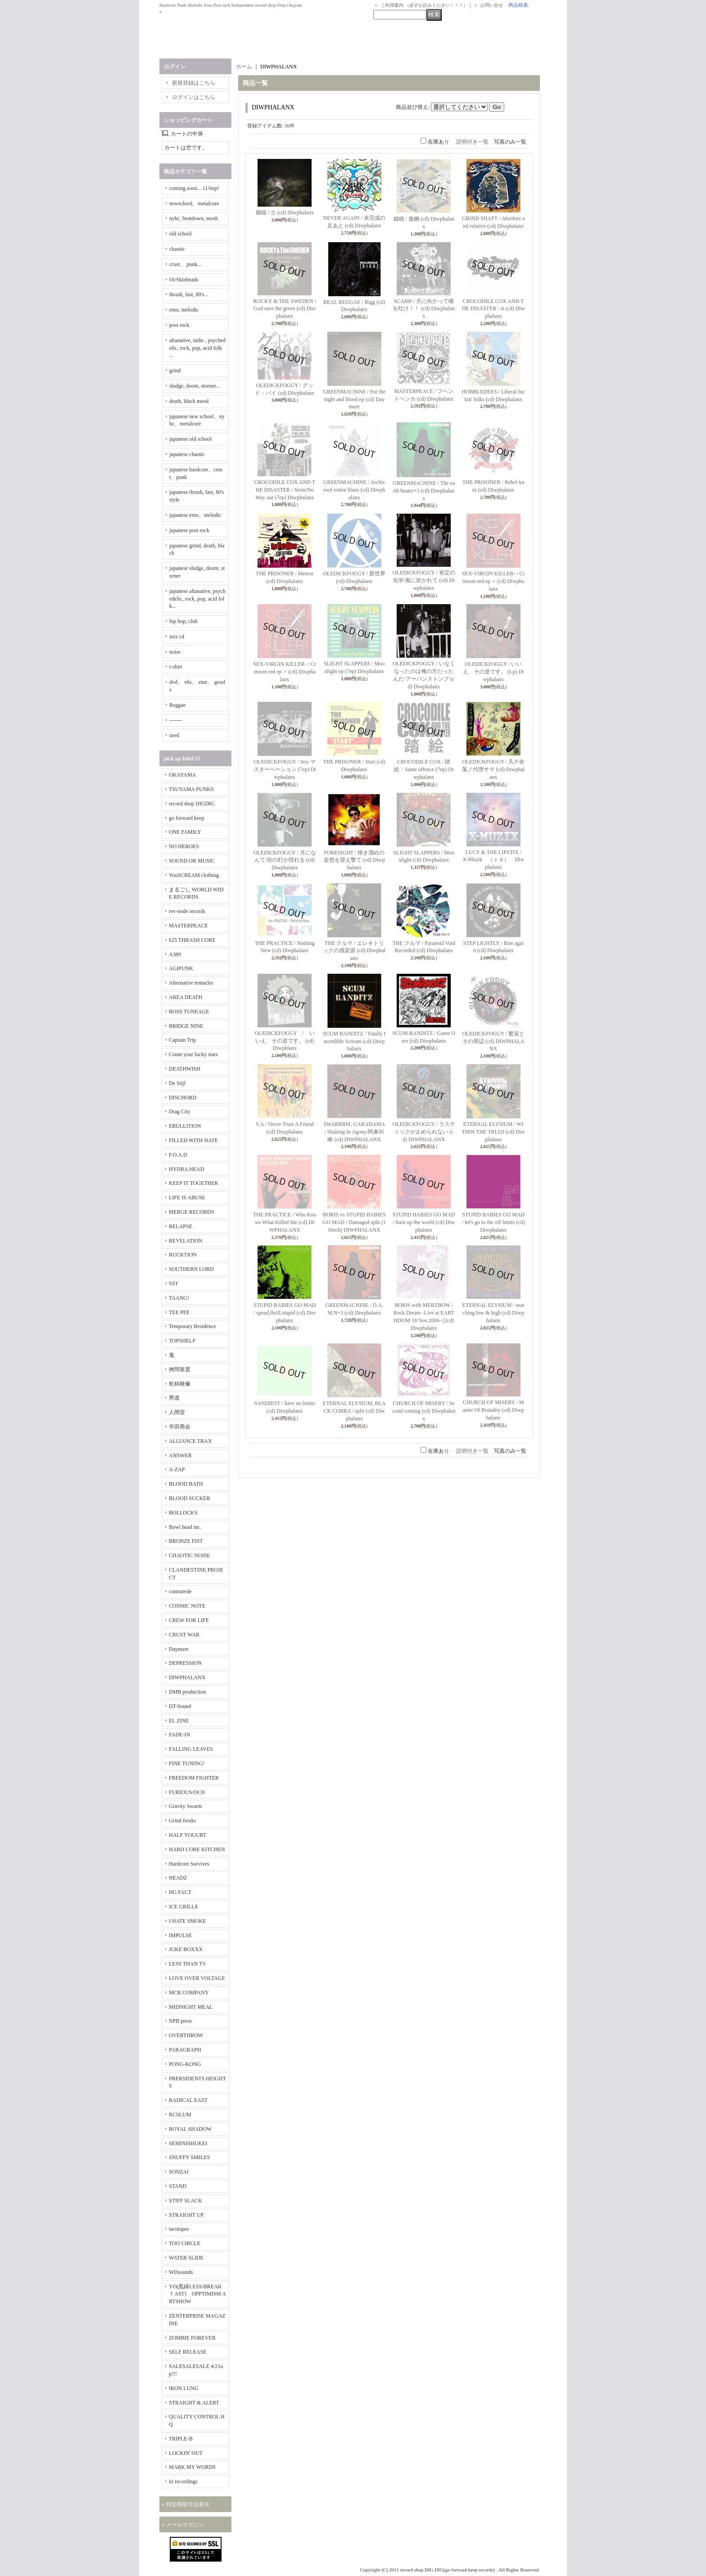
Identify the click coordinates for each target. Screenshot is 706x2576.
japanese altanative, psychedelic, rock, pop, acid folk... (197, 599)
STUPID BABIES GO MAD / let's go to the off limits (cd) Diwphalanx (493, 1222)
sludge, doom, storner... (194, 386)
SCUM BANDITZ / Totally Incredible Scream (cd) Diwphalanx (354, 1041)
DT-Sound (180, 1706)
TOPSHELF (182, 1341)
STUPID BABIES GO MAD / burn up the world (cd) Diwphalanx (424, 1222)
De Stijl (177, 1083)
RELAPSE (180, 1226)
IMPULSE (180, 1935)
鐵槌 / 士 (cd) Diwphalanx (285, 212)
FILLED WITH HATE (193, 1140)
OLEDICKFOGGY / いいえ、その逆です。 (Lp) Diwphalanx (493, 671)
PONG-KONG (185, 2064)
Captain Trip (182, 1040)
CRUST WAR (184, 1634)
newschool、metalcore (194, 203)
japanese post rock (189, 530)
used (174, 735)
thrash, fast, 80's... (188, 294)
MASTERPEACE (188, 925)
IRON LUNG (184, 2388)
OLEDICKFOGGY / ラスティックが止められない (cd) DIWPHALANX (424, 1132)
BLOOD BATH (186, 1484)
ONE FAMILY (185, 832)
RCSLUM (180, 2114)
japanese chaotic (187, 454)
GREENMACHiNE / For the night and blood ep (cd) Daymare (354, 399)
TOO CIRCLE (184, 2243)
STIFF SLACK (185, 2200)
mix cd (176, 636)
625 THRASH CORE (192, 940)
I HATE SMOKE (187, 1921)
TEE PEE (179, 1312)
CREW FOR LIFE (189, 1620)
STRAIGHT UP (186, 2215)
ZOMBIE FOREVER (192, 2338)
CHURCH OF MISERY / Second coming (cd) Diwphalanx (423, 1411)
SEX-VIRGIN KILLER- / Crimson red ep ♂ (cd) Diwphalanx (284, 671)
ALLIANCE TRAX (190, 1441)
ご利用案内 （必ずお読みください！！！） (424, 5)
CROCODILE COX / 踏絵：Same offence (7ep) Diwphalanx (424, 769)
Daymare (179, 1649)
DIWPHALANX (187, 1677)
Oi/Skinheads (184, 279)
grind (175, 370)
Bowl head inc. (185, 1527)
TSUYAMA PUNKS (191, 789)
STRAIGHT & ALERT (194, 2403)
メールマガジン (185, 2525)
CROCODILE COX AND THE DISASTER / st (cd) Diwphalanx (493, 309)
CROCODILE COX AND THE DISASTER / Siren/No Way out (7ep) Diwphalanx (284, 490)
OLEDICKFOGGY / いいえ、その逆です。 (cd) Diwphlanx (285, 1041)
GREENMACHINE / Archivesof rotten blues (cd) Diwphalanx (354, 490)
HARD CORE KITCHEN (197, 1849)
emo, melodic (184, 310)
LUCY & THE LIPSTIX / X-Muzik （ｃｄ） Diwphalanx (494, 860)
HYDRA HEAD (186, 1169)
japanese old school (190, 439)
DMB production (187, 1692)
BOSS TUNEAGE (189, 1011)
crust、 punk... (185, 264)
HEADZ (178, 1878)
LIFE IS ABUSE (187, 1197)
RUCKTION (183, 1255)
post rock (179, 325)
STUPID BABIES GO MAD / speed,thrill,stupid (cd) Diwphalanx (284, 1313)
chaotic (177, 249)
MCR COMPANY (189, 1992)
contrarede (180, 1591)
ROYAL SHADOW (190, 2129)
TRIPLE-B (181, 2439)
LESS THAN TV (187, 1964)
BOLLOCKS (183, 1512)
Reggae (177, 705)
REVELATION (186, 1241)
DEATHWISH (184, 1069)
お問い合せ (491, 5)
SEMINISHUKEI (188, 2143)
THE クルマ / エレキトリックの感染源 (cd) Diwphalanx (354, 951)
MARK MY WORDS (192, 2467)
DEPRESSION (185, 1663)
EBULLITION (185, 1126)
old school (180, 233)
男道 (174, 1398)
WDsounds (181, 2272)
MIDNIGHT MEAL (191, 2007)
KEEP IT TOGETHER (193, 1183)
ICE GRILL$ (183, 1906)
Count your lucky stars (193, 1054)
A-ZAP (177, 1469)
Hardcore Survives (189, 1864)
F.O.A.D (178, 1155)
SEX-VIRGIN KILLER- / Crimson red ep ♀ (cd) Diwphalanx (493, 581)
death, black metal (189, 401)
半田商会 (179, 1427)
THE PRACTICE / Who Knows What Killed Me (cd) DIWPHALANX (284, 1222)
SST (173, 1283)
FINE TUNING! (186, 1763)
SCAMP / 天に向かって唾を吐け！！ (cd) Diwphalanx (424, 309)
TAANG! (179, 1298)
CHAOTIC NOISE (189, 1555)
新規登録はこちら (193, 83)
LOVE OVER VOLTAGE (197, 1978)
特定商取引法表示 (187, 2504)
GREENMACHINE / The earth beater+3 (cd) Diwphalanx (424, 491)
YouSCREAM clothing (194, 875)
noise (175, 652)
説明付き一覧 (472, 142)
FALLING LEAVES (191, 1749)
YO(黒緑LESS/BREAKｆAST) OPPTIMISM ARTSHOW (197, 2294)
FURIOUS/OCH (187, 1792)
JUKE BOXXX (186, 1949)
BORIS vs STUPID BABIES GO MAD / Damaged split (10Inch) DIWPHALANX (354, 1222)
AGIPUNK (181, 968)
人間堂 (177, 1412)
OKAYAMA (182, 775)
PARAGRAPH (185, 2050)
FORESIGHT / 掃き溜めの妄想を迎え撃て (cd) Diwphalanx (354, 860)
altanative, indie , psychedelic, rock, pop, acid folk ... (197, 348)
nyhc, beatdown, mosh (193, 218)
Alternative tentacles (191, 983)
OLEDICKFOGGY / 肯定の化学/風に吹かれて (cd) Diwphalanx (424, 580)
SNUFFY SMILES (189, 2157)
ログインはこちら (193, 97)
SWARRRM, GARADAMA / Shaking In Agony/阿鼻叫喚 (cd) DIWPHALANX (354, 1132)
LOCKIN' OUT (186, 2453)
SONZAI (179, 2172)
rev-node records (187, 911)
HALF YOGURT (187, 1835)
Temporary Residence (192, 1326)
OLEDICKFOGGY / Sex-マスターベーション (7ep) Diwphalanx (284, 769)
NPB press (180, 2021)
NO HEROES (184, 846)
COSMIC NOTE (187, 1606)
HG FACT (180, 1892)
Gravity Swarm (185, 1806)
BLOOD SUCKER (189, 1498)
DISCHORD (182, 1097)
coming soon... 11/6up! (194, 188)
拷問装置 (179, 1369)
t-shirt (175, 667)
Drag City (179, 1111)
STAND (177, 2186)
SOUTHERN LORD (191, 1269)
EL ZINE (179, 1720)
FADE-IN (179, 1734)
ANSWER (180, 1455)
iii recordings (183, 2481)
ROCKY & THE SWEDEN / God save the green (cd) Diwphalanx (284, 309)
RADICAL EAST (188, 2100)
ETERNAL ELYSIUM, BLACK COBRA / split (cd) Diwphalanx (354, 1411)
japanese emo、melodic (195, 515)
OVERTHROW (186, 2035)
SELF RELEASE (188, 2352)
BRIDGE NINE (186, 1026)
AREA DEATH (185, 997)
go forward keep (186, 818)
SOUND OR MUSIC (192, 861)
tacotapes (179, 2229)
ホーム (244, 66)
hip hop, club (183, 621)
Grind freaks (182, 1820)
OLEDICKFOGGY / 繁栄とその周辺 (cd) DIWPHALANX (493, 1041)
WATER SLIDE (186, 2258)
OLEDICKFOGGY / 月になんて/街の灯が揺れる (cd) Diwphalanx (284, 860)
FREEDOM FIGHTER (194, 1778)
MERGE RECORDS (191, 1212)
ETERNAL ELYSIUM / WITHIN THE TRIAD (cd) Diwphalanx (493, 1132)
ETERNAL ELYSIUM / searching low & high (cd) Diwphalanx (493, 1313)
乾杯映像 (179, 1384)
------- (175, 720)
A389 (175, 954)
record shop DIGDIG (192, 803)
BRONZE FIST (186, 1541)
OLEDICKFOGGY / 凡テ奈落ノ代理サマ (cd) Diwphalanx (493, 769)
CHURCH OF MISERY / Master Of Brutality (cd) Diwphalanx (493, 1410)
